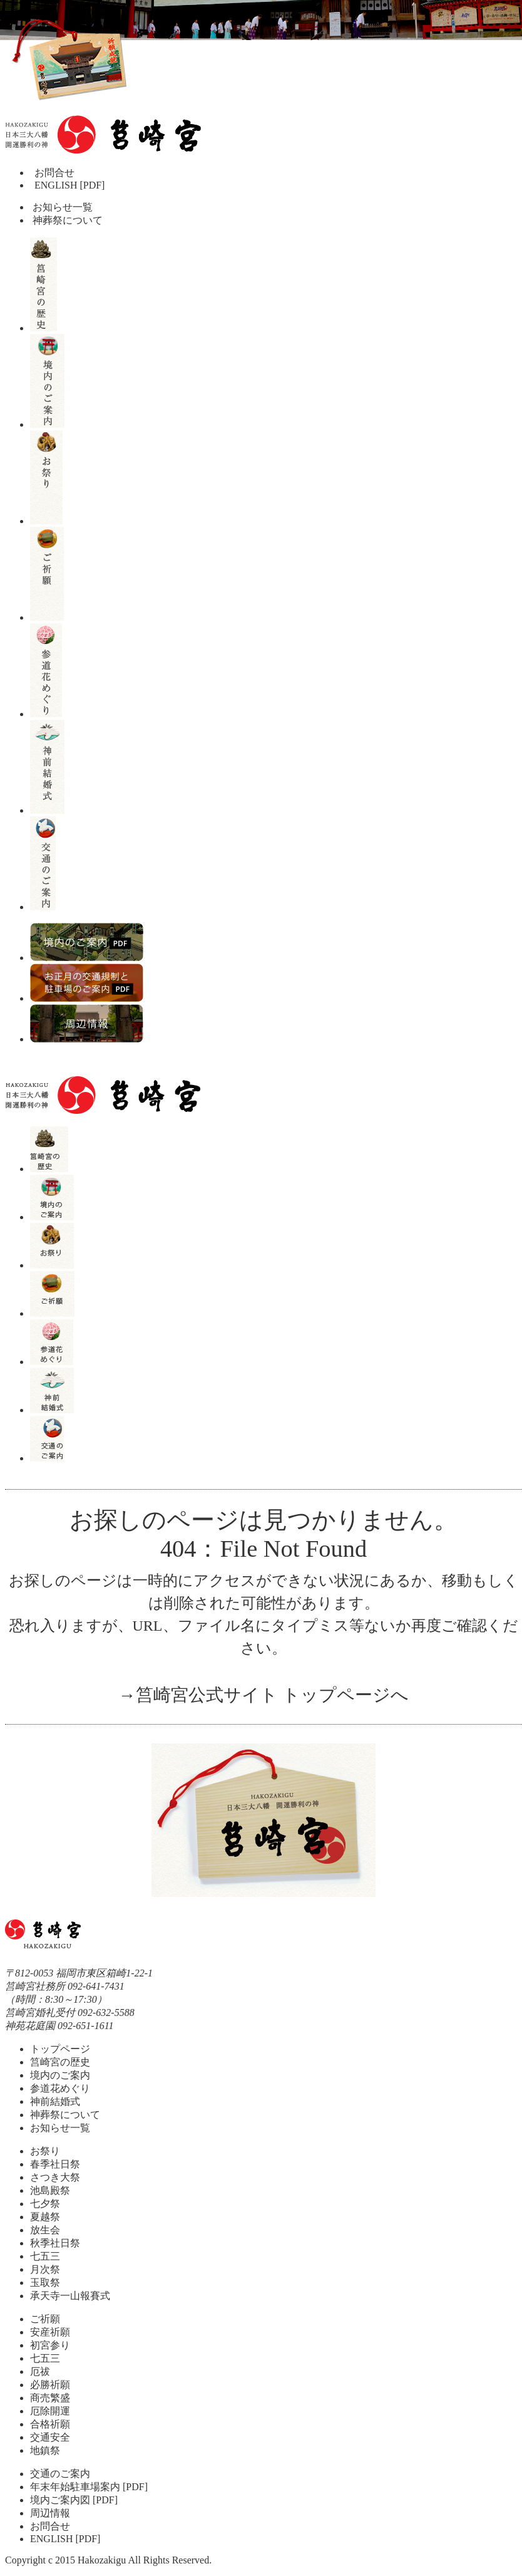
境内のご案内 (60, 2075)
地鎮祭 (45, 2450)
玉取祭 (45, 2282)
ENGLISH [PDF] (69, 185)
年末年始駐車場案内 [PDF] (89, 2486)
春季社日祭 (55, 2164)
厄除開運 (50, 2411)
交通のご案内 (60, 2473)
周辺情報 (50, 2513)
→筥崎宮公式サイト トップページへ (263, 1695)
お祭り (45, 2151)
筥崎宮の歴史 (60, 2062)
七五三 (45, 2256)
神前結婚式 (55, 2101)
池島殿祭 (50, 2190)
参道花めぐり (60, 2088)
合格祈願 (50, 2424)
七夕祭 (45, 2203)
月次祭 (45, 2269)
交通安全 (50, 2437)
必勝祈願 (50, 2384)
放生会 (45, 2230)
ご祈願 (45, 2319)
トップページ (60, 2049)
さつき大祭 (55, 2177)
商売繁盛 (50, 2397)
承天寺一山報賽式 (70, 2295)
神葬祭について (66, 220)
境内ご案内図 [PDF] (74, 2500)
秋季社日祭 (55, 2243)
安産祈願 (50, 2332)
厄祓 (40, 2371)
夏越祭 (45, 2216)
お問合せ (54, 172)
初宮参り (50, 2345)
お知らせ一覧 (61, 207)
